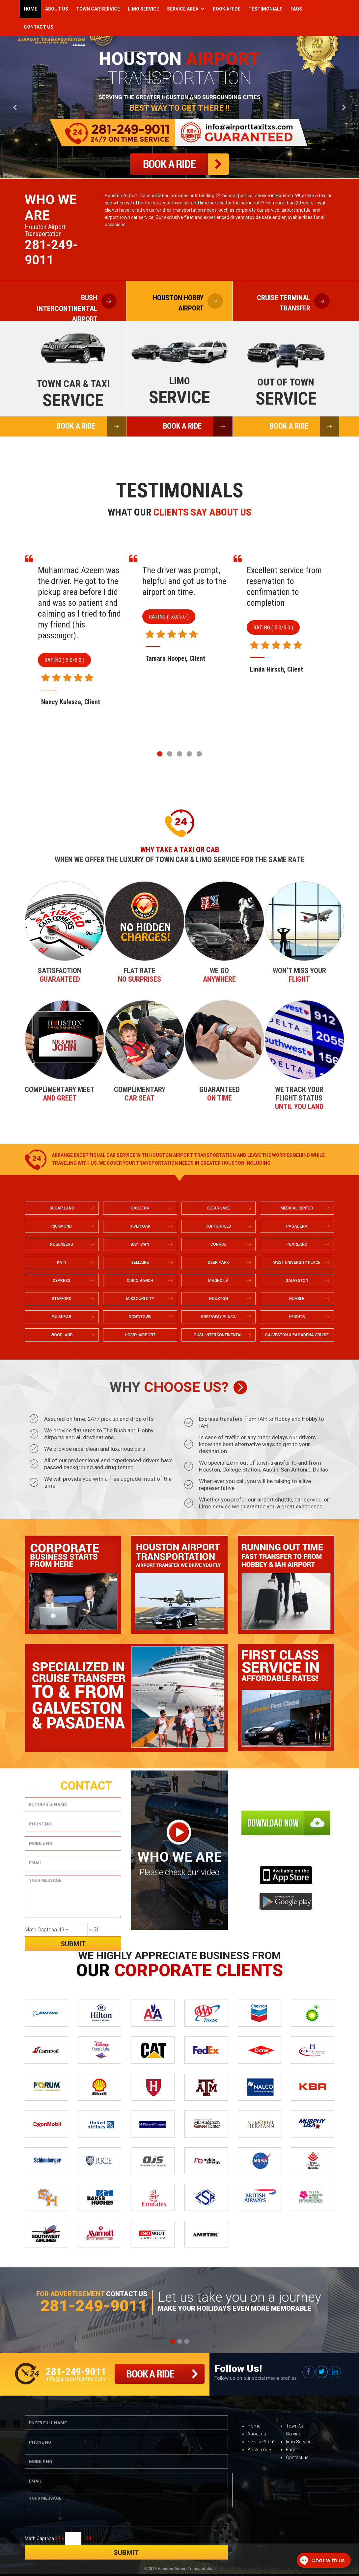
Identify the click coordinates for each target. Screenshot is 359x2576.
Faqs (296, 9)
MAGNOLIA (218, 1280)
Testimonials (265, 9)
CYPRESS (61, 1280)
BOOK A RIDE (91, 426)
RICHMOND (61, 1226)
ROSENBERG (61, 1244)
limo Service (298, 2441)
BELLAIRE (140, 1262)
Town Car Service (98, 9)
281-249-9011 (51, 252)
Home (30, 9)
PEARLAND (297, 1244)
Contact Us (38, 27)
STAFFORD (61, 1298)
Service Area (182, 9)
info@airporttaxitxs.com (75, 2378)
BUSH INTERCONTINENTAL (218, 1335)
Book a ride (259, 2449)
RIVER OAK (140, 1226)
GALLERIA (140, 1208)
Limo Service (143, 9)
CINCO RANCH (140, 1280)
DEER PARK (218, 1262)
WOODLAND (62, 1335)
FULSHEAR (61, 1317)
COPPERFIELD (218, 1226)
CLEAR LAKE (218, 1208)
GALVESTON (297, 1280)
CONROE (218, 1244)
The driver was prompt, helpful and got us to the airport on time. (288, 581)
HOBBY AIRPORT (140, 1335)
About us (256, 2433)
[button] (160, 754)
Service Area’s (261, 2441)
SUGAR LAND (61, 1208)
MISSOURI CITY (140, 1298)
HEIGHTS (297, 1317)
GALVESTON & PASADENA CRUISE (297, 1335)
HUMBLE (296, 1298)
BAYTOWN (140, 1244)
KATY (62, 1262)
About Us (56, 9)
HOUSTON (218, 1298)
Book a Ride (226, 9)
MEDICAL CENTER (297, 1208)
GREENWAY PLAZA (218, 1317)
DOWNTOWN (140, 1317)
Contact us (297, 2457)
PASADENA (297, 1226)
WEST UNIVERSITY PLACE (296, 1262)
